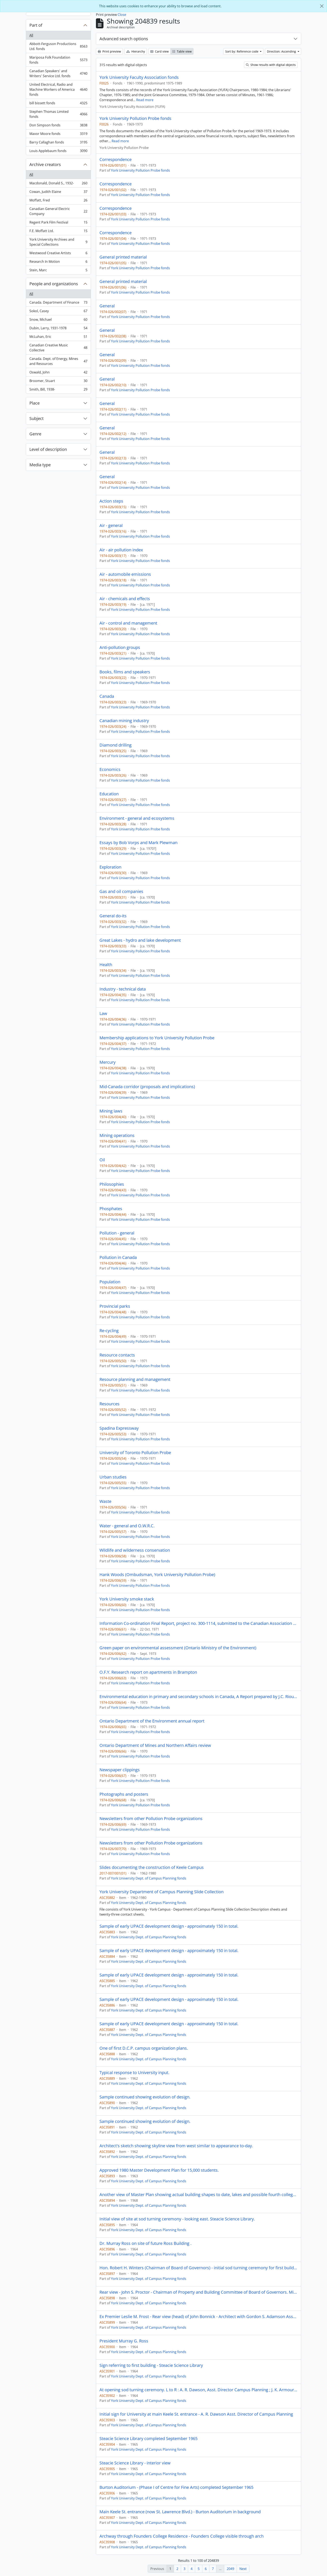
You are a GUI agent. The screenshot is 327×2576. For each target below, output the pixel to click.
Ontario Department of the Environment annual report (151, 1721)
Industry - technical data (122, 989)
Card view (159, 51)
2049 (230, 2568)
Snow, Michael (58, 320)
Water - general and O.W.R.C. (127, 1525)
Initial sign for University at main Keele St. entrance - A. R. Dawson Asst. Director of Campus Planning (196, 2414)
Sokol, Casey (58, 311)
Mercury (107, 1062)
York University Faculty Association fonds (139, 77)
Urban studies (113, 1477)
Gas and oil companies (121, 891)
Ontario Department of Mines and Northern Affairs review (155, 1745)
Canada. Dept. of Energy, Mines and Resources (58, 361)
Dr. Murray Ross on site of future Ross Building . (145, 2243)
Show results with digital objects (271, 65)
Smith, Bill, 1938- (58, 390)
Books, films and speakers (124, 671)
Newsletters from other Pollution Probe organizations (150, 1818)
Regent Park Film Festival (58, 223)
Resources (109, 1403)
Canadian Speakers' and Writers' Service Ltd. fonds (58, 73)
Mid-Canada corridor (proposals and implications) (147, 1086)
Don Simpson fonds (58, 126)
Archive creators (45, 164)
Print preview (109, 51)
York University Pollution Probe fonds (135, 118)
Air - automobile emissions (125, 574)
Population (109, 1281)
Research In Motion (58, 262)
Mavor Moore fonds (58, 134)
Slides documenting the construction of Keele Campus (151, 1867)
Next (243, 2568)
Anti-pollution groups (119, 647)
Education (109, 793)
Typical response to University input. (134, 2072)
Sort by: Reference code (242, 51)
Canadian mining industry (124, 720)
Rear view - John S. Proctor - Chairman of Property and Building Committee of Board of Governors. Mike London (198, 2292)
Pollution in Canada (118, 1257)
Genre (35, 434)
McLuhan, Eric (58, 337)
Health (105, 964)
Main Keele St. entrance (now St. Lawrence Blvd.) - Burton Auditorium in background (180, 2511)
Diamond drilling (115, 745)
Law (103, 1013)
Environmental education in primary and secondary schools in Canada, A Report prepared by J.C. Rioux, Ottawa (198, 1696)
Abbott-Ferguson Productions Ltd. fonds (58, 46)
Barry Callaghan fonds (58, 143)
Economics (110, 769)
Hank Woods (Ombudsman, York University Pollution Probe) (157, 1574)
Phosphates (110, 1208)
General (107, 305)
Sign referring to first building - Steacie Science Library (151, 2365)
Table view (182, 51)
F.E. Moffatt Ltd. (58, 231)
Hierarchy (135, 51)
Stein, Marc (58, 271)
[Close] (322, 6)
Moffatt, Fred (58, 201)
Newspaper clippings (119, 1769)
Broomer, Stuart (58, 381)
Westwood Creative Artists (58, 253)
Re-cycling (109, 1330)
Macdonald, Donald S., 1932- (58, 184)
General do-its (113, 915)
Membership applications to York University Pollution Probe (156, 1037)
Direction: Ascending (282, 51)
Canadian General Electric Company (58, 211)
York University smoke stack (126, 1599)
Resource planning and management (134, 1379)
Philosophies (111, 1184)
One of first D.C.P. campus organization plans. (143, 2048)
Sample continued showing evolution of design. (144, 2097)
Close (122, 14)
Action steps (111, 501)
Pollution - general (116, 1233)
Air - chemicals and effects (124, 598)
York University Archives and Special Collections (58, 242)
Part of (35, 25)
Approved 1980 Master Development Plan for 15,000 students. (159, 2170)
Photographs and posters (123, 1794)
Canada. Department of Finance (58, 303)
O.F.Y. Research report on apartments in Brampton (148, 1672)
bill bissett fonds (58, 104)
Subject (36, 418)
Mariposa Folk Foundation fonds (58, 60)
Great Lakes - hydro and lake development (140, 940)
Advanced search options (123, 38)
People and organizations (53, 284)
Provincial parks (114, 1306)
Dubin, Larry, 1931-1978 (58, 329)
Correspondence (115, 159)
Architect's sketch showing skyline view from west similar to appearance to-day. (176, 2145)
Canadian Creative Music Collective (58, 347)
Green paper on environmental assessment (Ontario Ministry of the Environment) (177, 1647)
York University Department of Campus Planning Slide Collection (161, 1891)
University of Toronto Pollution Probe (135, 1452)
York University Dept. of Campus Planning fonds (148, 1878)
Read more (144, 100)
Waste (105, 1501)
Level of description (48, 449)
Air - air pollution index (121, 549)
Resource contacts (117, 1355)
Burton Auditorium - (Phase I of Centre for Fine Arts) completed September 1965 (176, 2487)
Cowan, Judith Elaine (58, 192)
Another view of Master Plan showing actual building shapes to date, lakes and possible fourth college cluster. (198, 2194)
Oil (102, 1159)
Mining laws (110, 1111)
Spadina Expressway (119, 1428)
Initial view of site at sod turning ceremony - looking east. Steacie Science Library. (177, 2218)
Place (34, 403)
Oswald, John (58, 373)
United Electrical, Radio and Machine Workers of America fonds (58, 89)
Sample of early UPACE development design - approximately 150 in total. (168, 1926)
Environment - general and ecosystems (136, 818)
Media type (40, 465)
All (31, 35)
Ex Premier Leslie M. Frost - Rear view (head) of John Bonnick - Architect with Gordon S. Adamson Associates (198, 2316)
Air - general (111, 525)
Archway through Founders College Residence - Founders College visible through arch (181, 2536)
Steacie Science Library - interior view (135, 2462)
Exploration (110, 867)
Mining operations (117, 1135)
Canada (106, 696)
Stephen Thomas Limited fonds (58, 114)
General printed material (123, 257)
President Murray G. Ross (123, 2340)
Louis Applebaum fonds (58, 151)
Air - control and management (128, 623)
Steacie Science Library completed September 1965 (148, 2438)
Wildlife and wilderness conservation (134, 1550)
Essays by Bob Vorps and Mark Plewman (138, 842)
